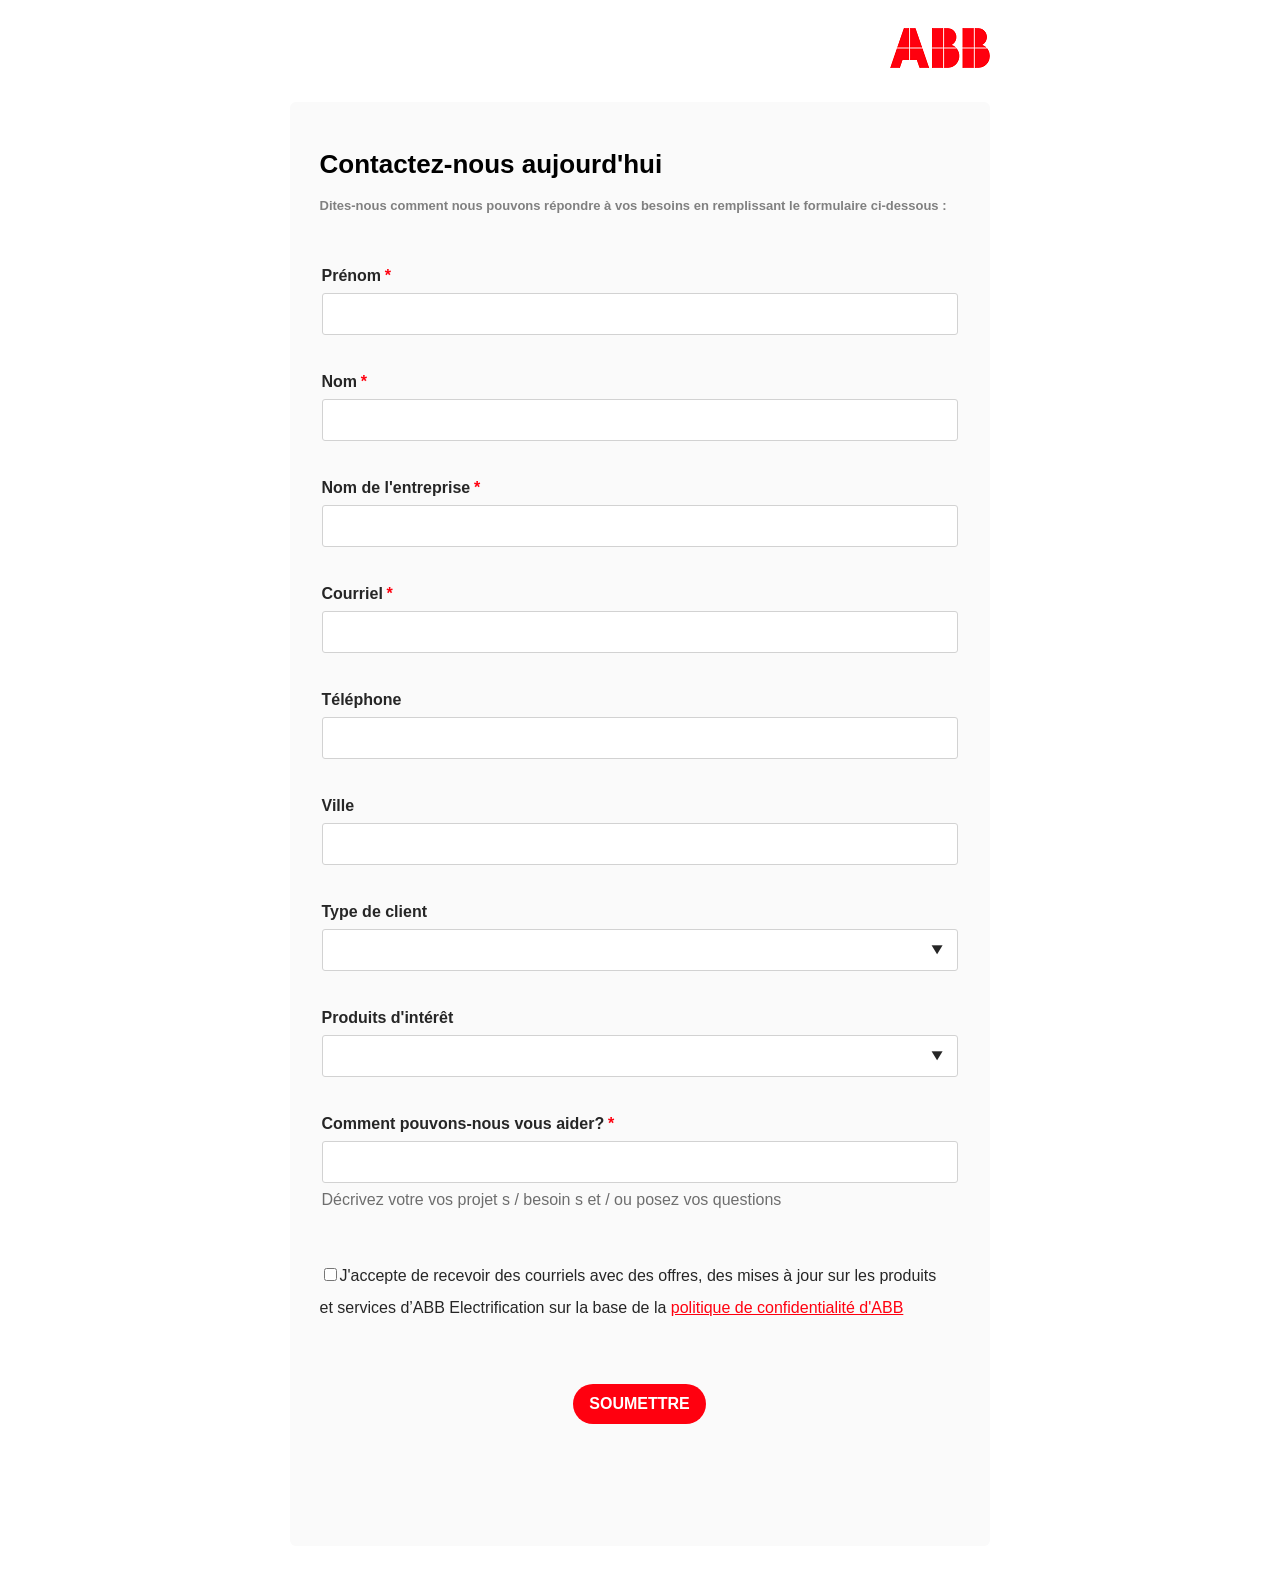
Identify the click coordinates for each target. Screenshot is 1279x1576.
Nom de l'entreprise (396, 487)
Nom (340, 381)
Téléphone (362, 699)
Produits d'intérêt (388, 1017)
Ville (338, 805)
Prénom (352, 275)
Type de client (375, 911)
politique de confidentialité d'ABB (787, 1307)
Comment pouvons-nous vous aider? (463, 1123)
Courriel (352, 593)
